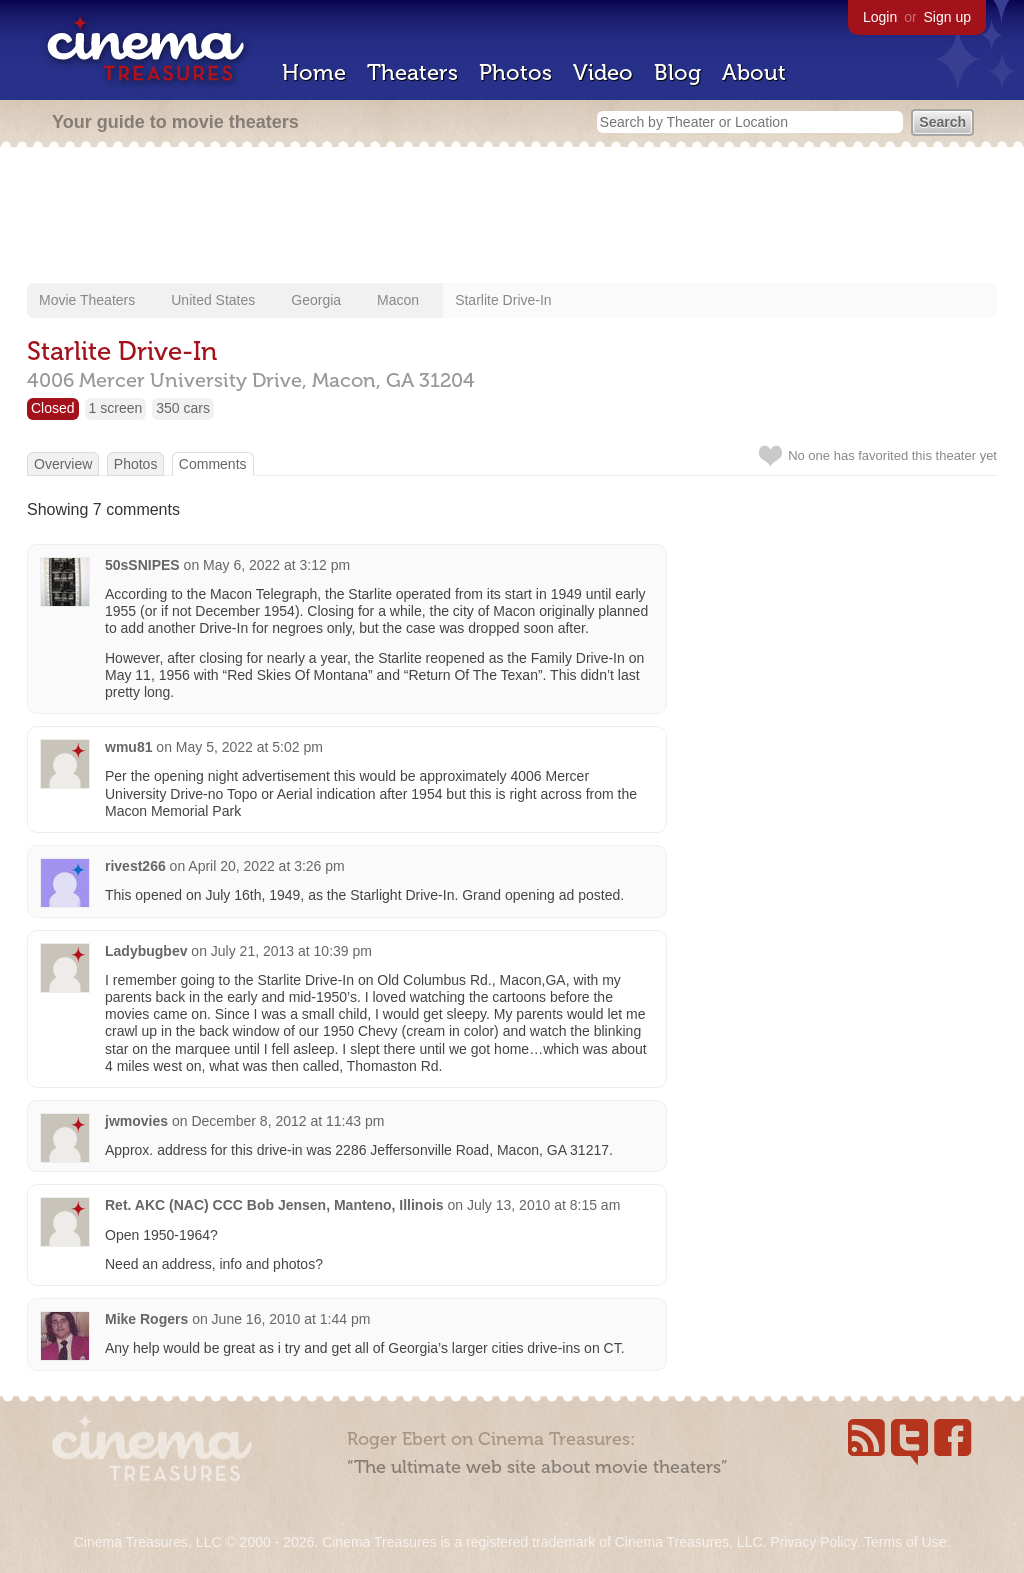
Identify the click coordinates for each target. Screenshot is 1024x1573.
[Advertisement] (512, 217)
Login (880, 17)
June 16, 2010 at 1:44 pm (291, 1319)
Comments (213, 464)
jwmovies (136, 1121)
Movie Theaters (87, 300)
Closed (53, 408)
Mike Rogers (146, 1319)
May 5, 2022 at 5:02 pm (249, 747)
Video (603, 72)
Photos (515, 72)
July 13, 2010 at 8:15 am (543, 1205)
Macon (398, 300)
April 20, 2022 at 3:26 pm (266, 866)
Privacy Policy (813, 1542)
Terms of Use (905, 1542)
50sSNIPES (142, 565)
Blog (677, 72)
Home (314, 72)
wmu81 (128, 747)
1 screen (116, 408)
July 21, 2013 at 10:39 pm (291, 951)
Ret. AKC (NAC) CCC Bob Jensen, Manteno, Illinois (274, 1205)
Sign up (947, 17)
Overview (63, 464)
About (754, 72)
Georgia (316, 300)
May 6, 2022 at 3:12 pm (276, 565)
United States (213, 300)
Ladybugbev (146, 951)
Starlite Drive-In (503, 300)
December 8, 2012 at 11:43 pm (287, 1121)
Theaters (412, 72)
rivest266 (135, 866)
